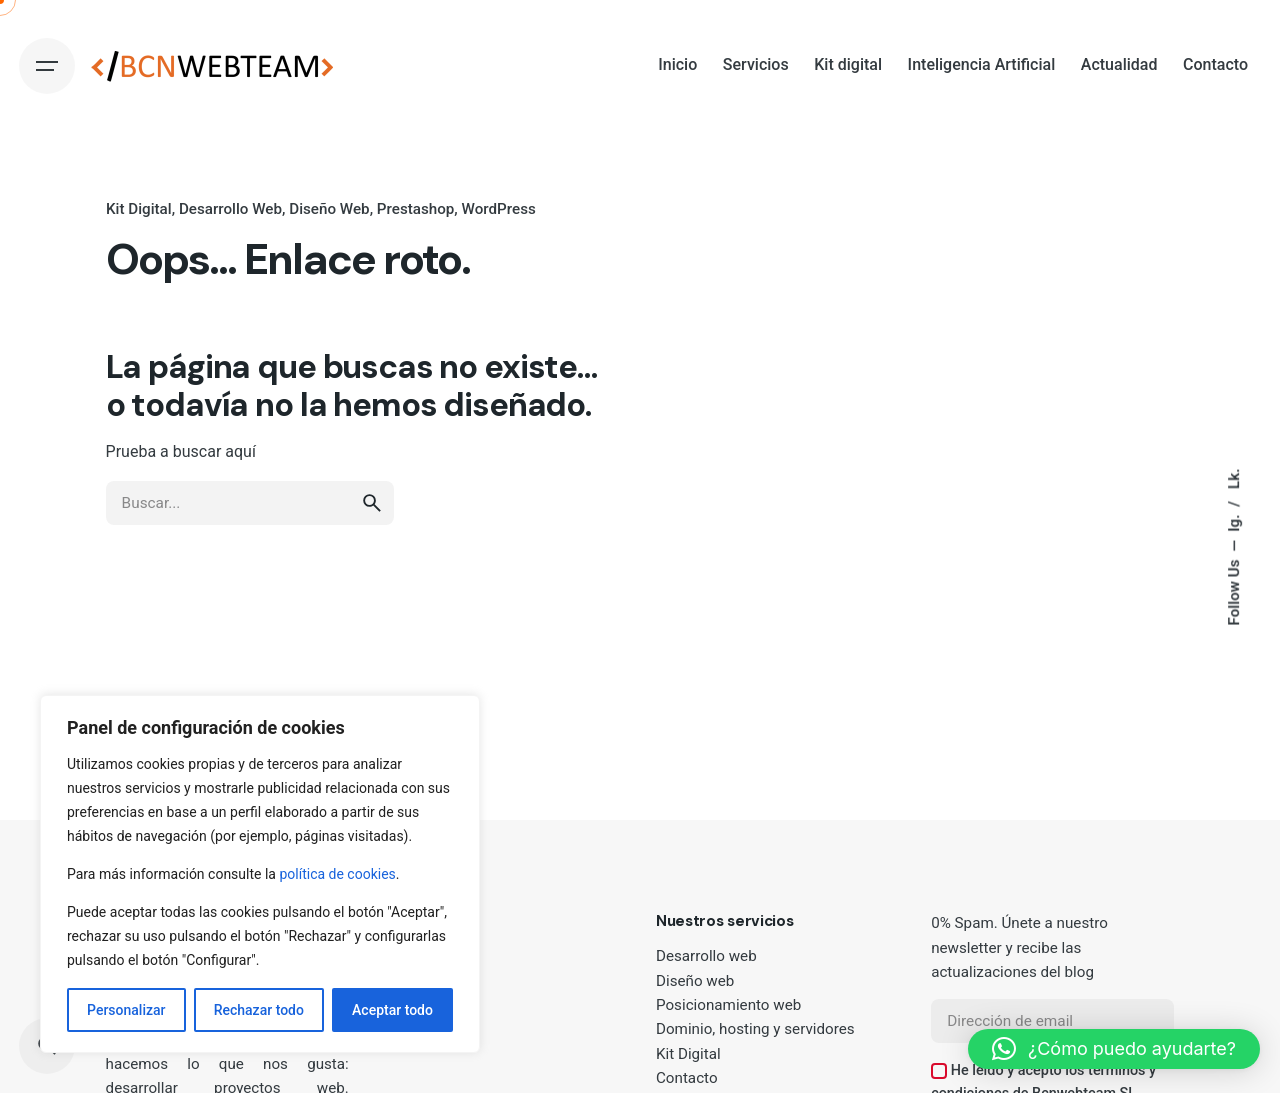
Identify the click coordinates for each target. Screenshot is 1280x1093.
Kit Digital (139, 209)
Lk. (1233, 478)
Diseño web (695, 981)
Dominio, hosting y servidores (755, 1029)
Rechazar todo (259, 1010)
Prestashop (415, 209)
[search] (372, 522)
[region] (260, 874)
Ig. (1233, 520)
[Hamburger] (47, 66)
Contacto (687, 1078)
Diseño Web (329, 209)
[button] (1114, 1049)
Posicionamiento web (728, 1005)
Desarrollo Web (229, 209)
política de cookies (337, 874)
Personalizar (126, 1010)
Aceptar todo (392, 1010)
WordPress (498, 209)
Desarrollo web (706, 956)
